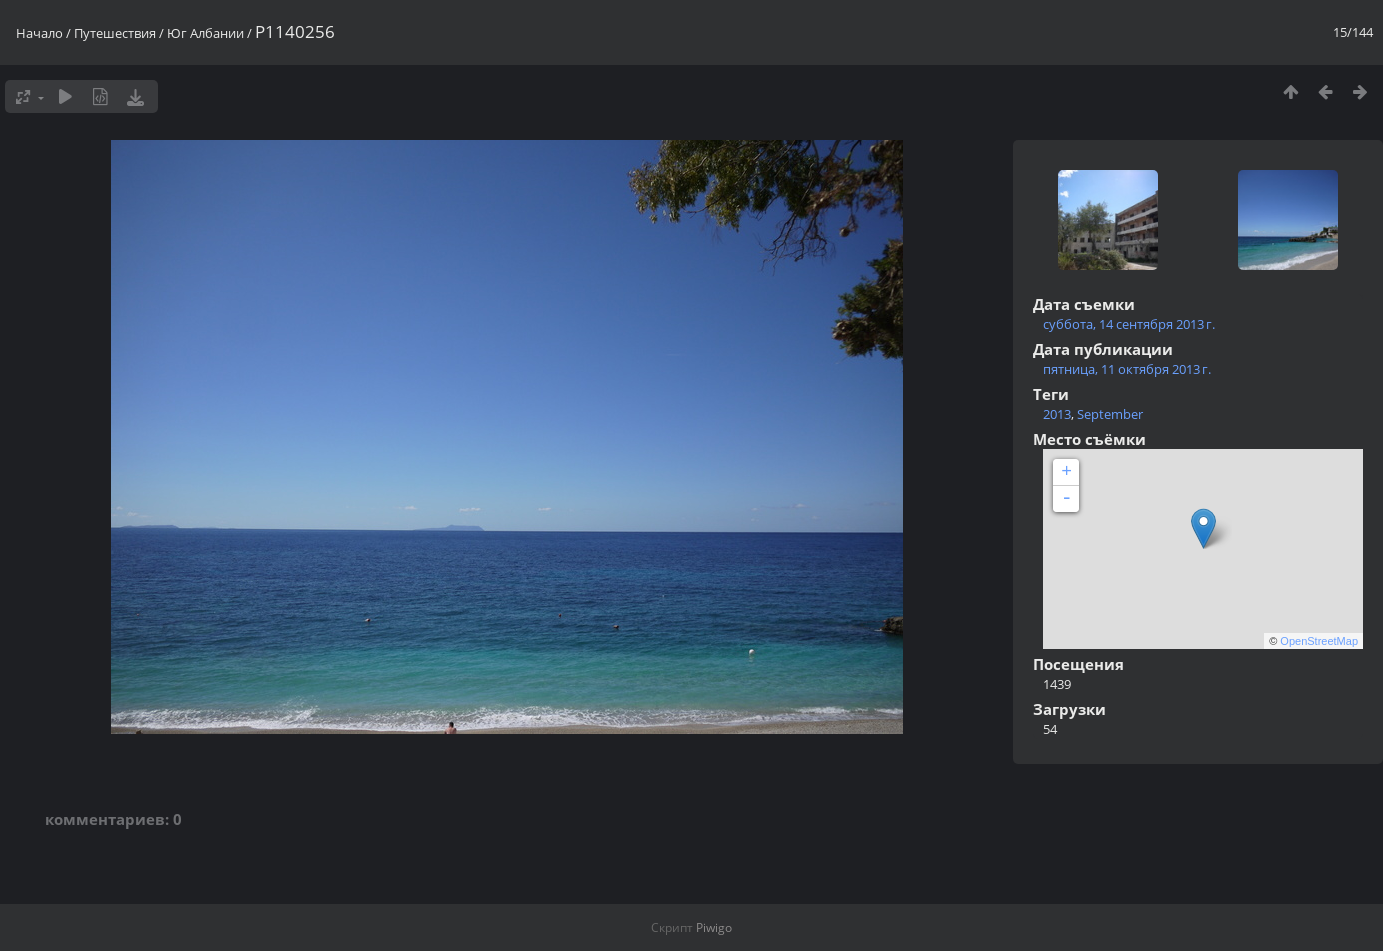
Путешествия (115, 33)
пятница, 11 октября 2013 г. (1127, 369)
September (1110, 414)
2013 (1057, 414)
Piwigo (714, 927)
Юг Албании (205, 33)
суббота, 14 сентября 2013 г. (1129, 324)
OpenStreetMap (1319, 641)
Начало (39, 33)
